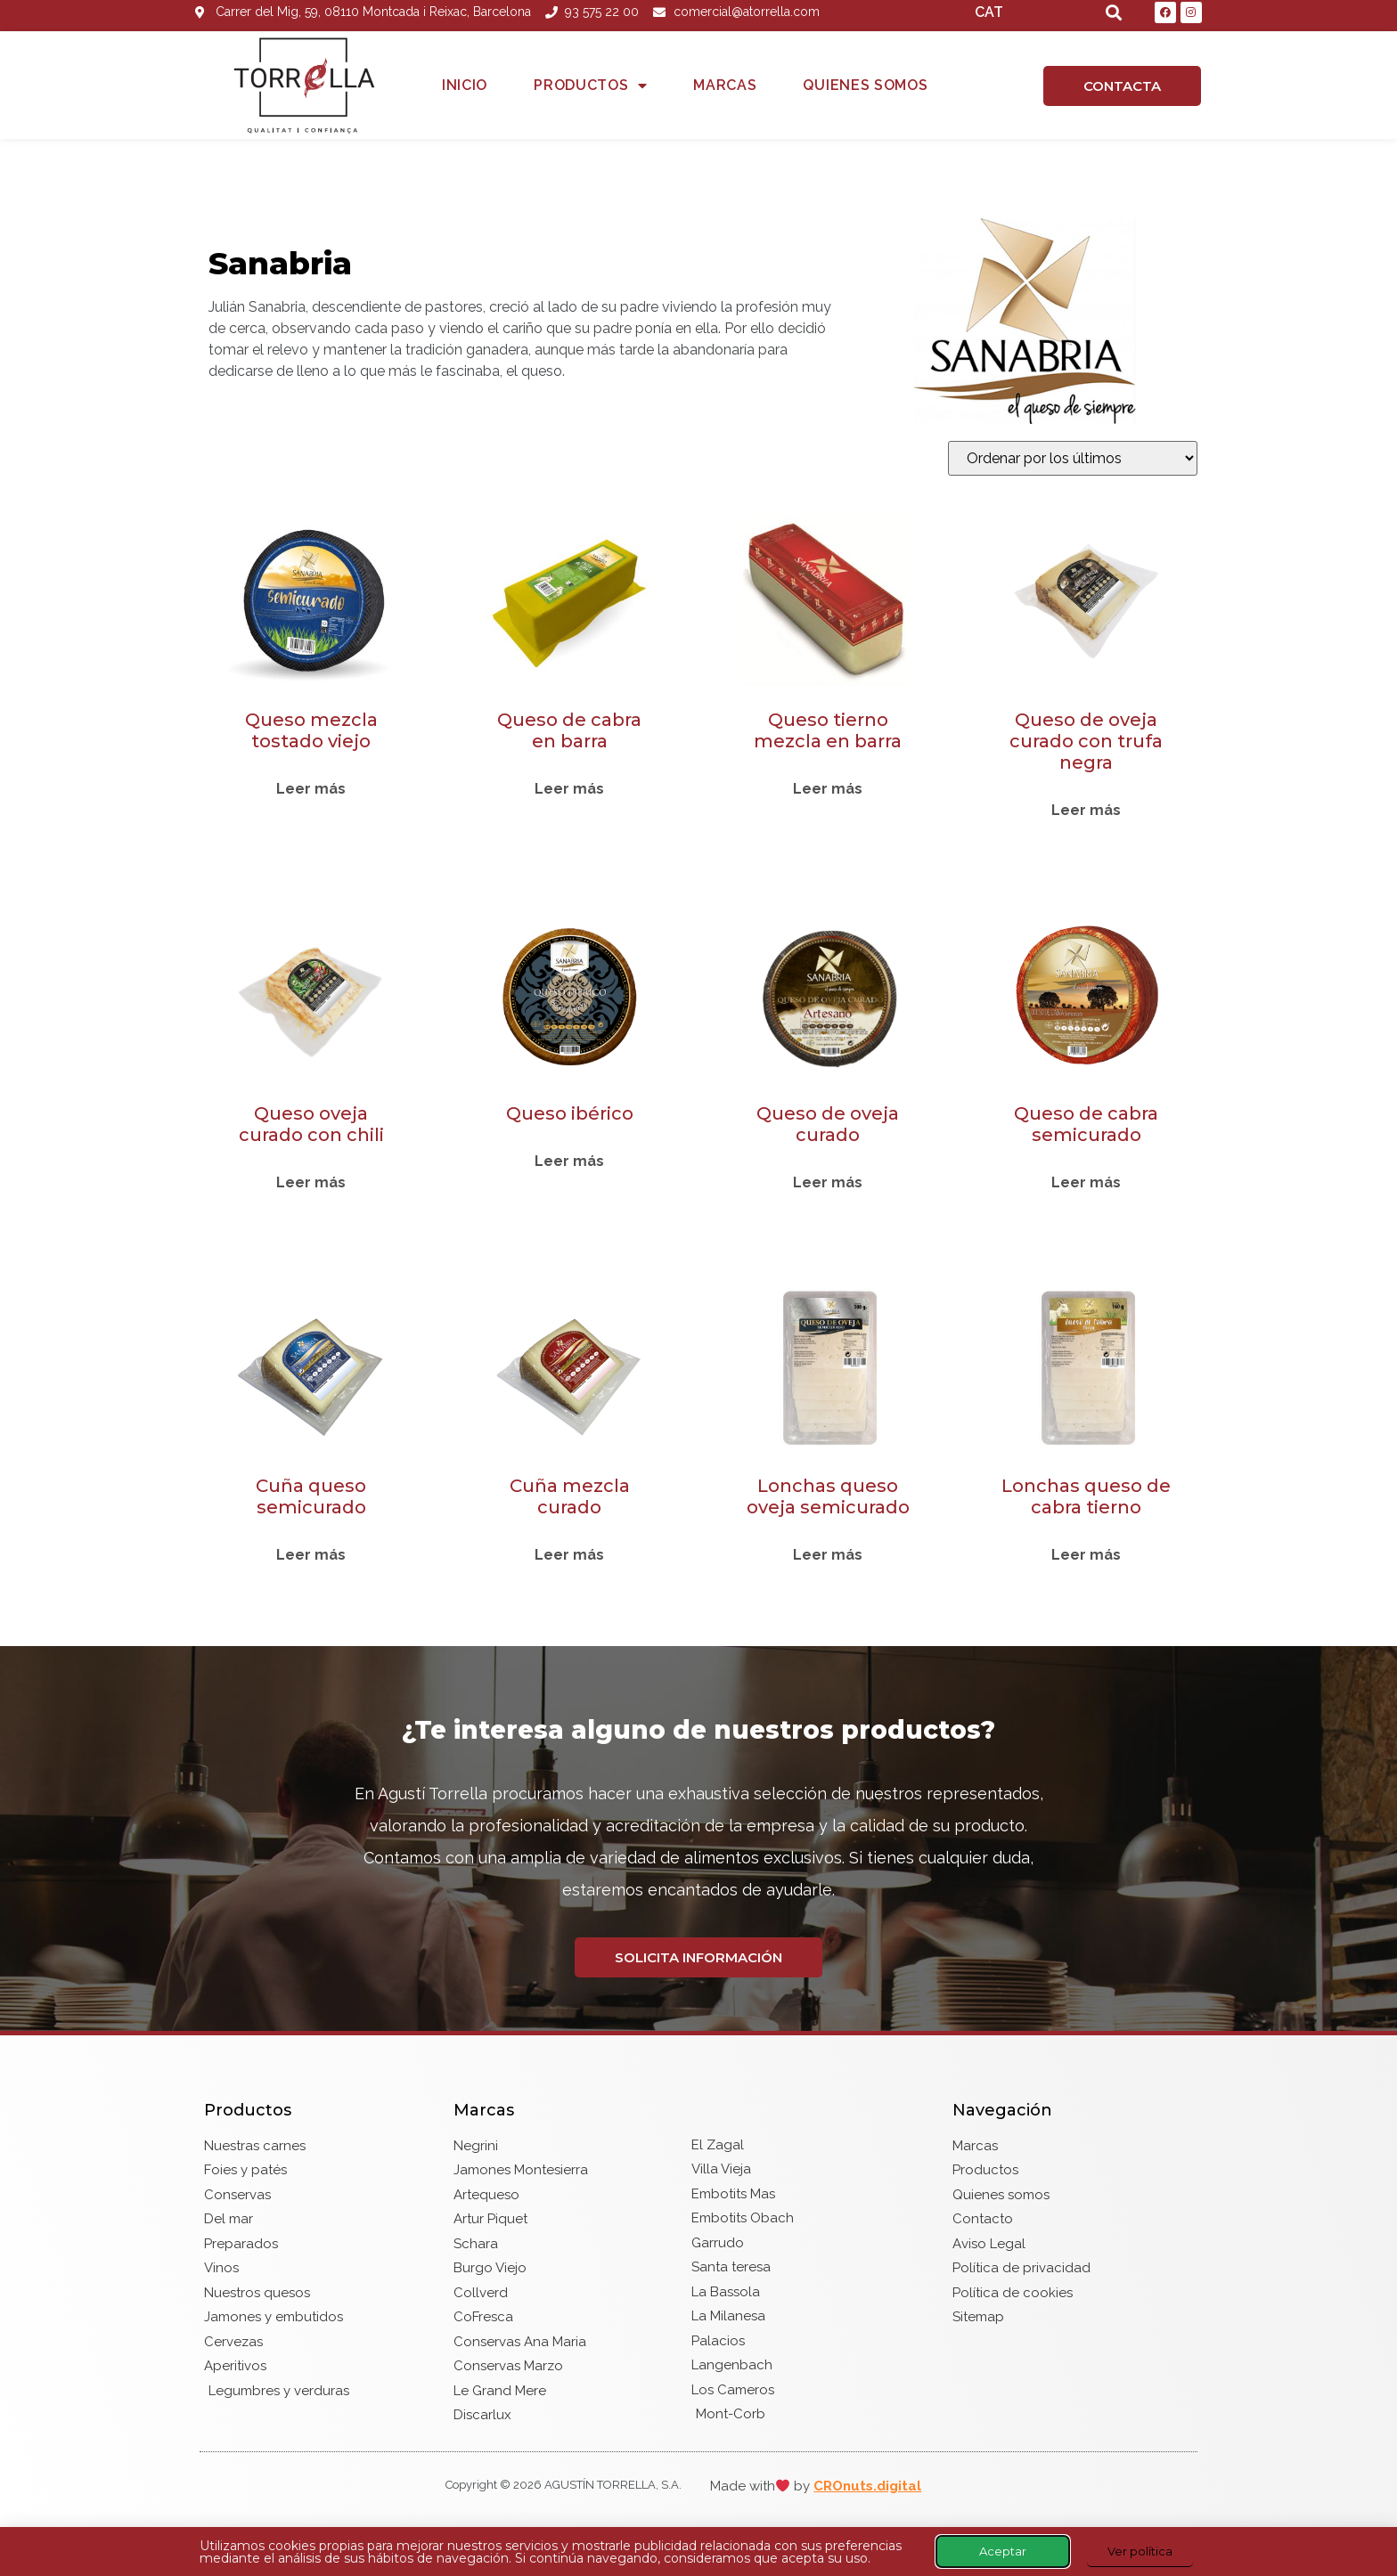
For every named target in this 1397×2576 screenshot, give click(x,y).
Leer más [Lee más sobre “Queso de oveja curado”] (827, 1183)
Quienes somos (865, 85)
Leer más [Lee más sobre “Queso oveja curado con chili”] (311, 1183)
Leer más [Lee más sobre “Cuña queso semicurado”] (311, 1555)
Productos (590, 85)
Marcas (724, 85)
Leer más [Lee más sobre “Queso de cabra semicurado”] (1086, 1183)
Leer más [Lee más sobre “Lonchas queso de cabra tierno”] (1086, 1555)
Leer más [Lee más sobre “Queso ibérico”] (569, 1161)
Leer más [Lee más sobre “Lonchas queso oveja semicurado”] (827, 1555)
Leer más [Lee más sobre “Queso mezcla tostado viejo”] (311, 789)
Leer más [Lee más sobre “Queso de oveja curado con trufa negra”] (1086, 810)
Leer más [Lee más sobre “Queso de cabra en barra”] (569, 789)
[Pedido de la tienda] (1072, 458)
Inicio (464, 85)
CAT (989, 12)
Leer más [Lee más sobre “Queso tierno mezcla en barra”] (827, 789)
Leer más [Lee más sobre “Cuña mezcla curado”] (569, 1555)
